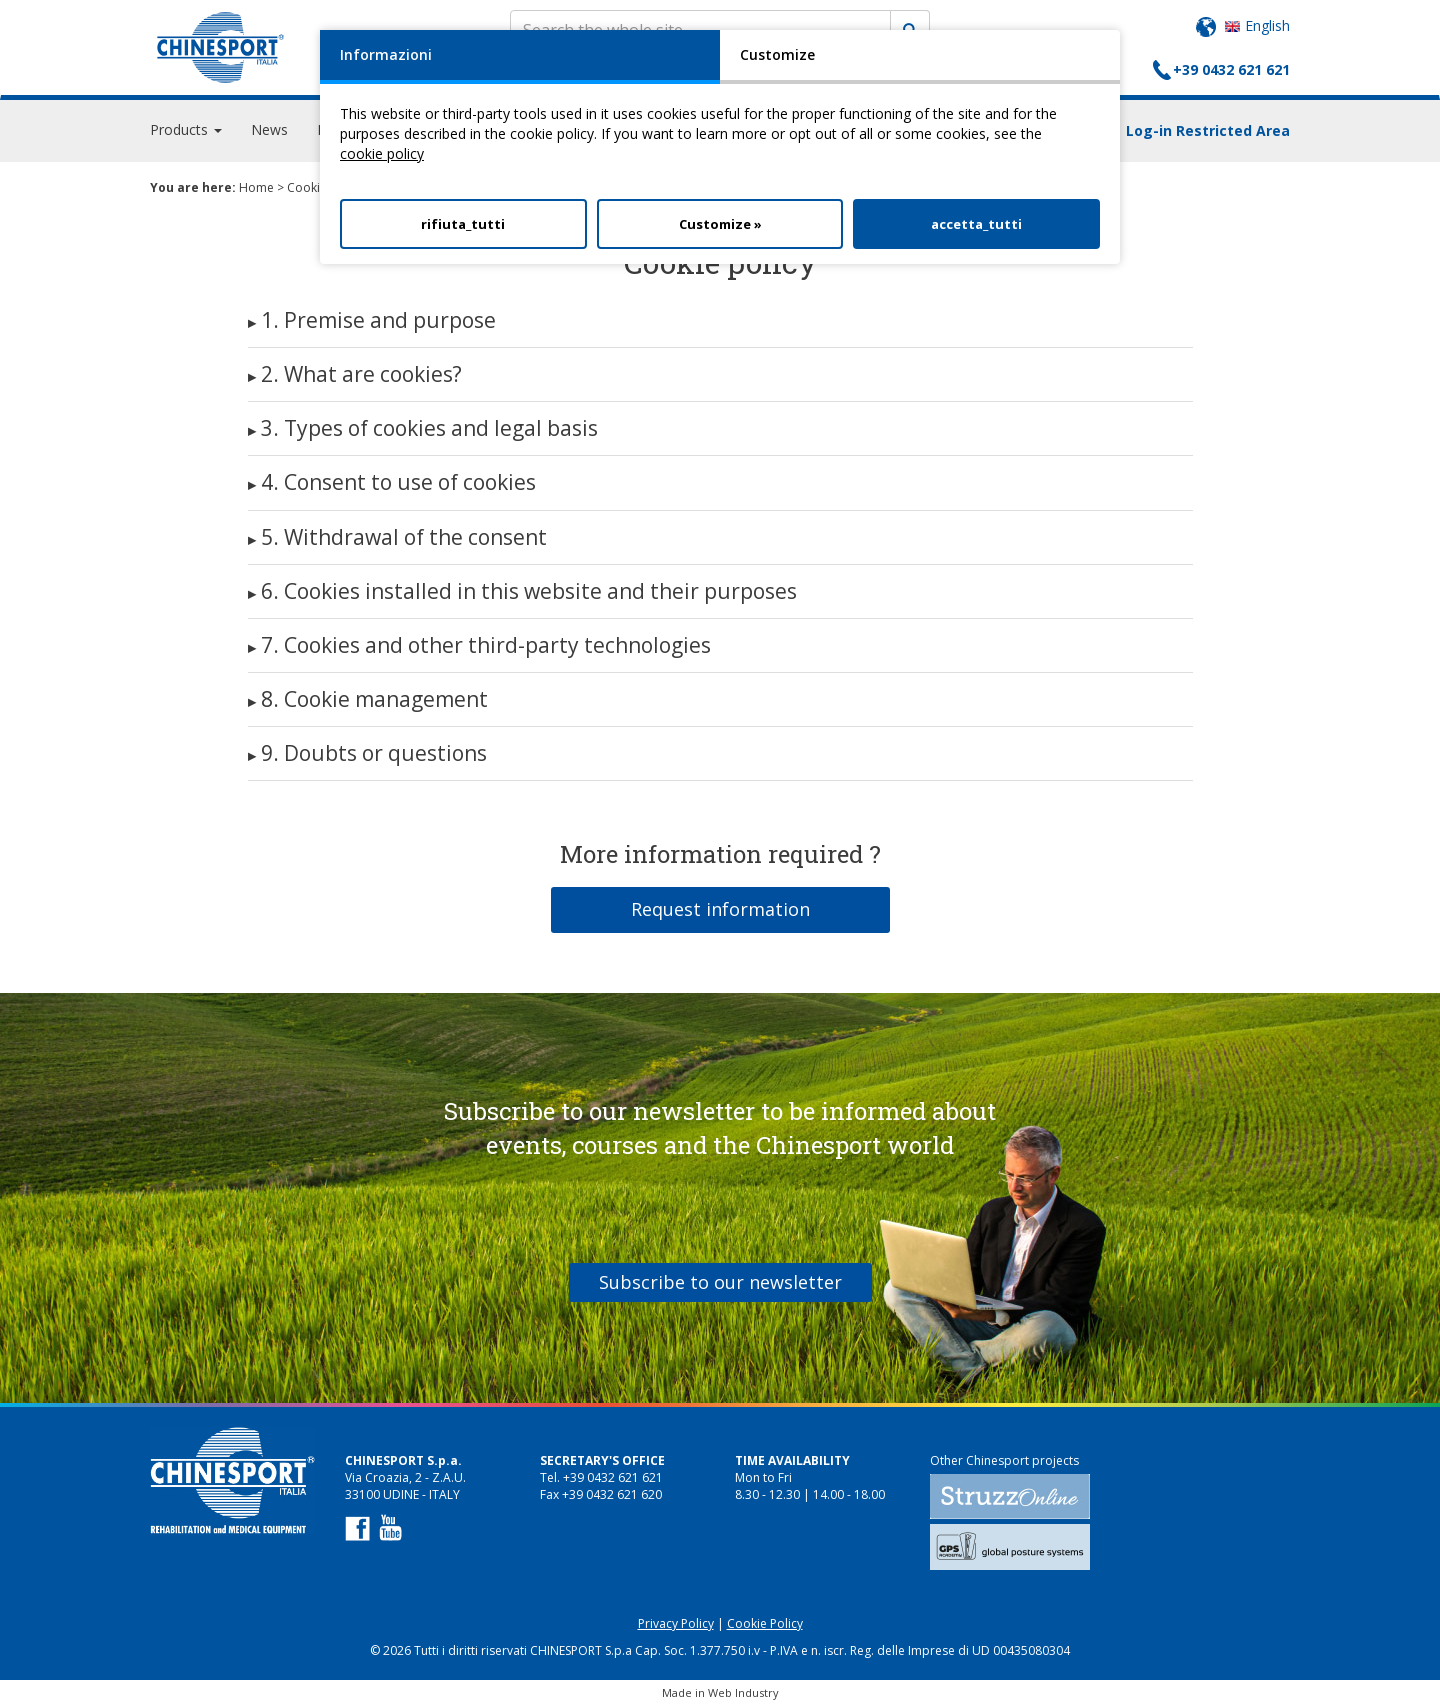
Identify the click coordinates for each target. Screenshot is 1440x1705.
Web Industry (743, 1692)
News (269, 129)
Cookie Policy (765, 1623)
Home (256, 187)
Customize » (720, 224)
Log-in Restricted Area (1208, 130)
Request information (720, 909)
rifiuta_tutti (463, 224)
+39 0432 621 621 (1231, 69)
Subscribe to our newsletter (720, 1282)
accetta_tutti (976, 224)
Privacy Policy (676, 1623)
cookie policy (382, 153)
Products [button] (186, 129)
